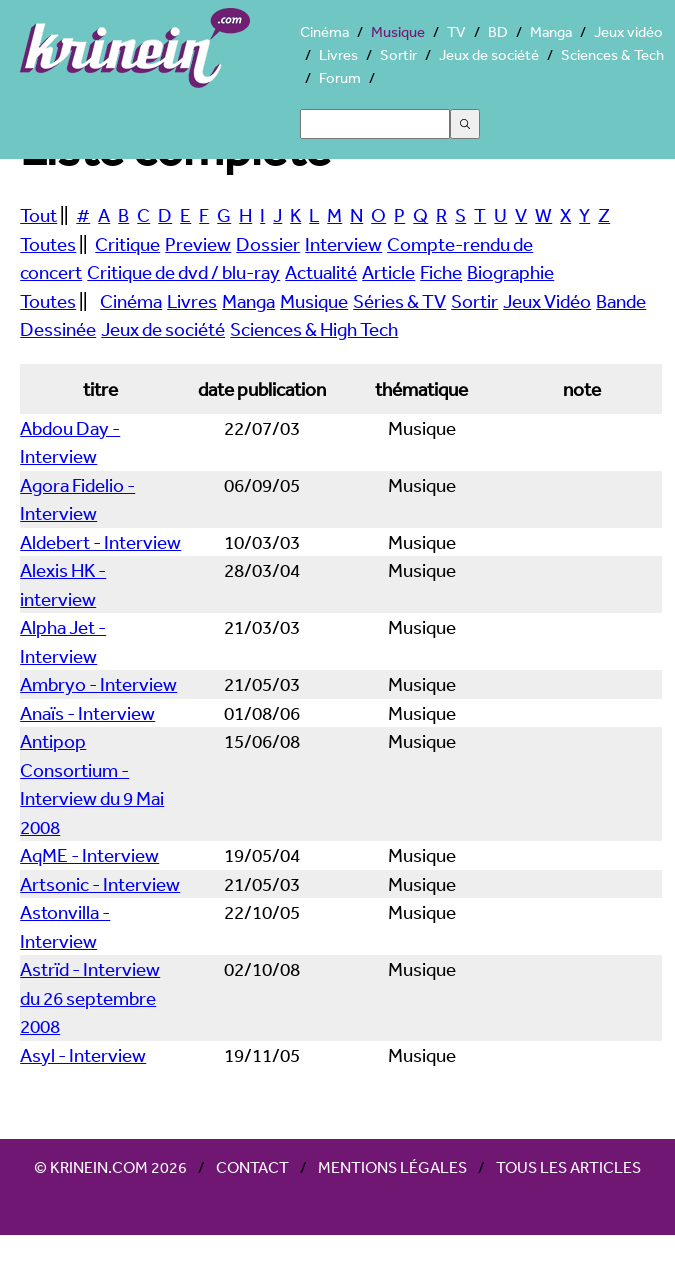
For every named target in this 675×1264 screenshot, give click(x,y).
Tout (38, 215)
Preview (198, 244)
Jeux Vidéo (547, 301)
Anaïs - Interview (87, 713)
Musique (398, 31)
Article (388, 272)
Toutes (48, 244)
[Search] (375, 124)
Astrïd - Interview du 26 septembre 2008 (90, 997)
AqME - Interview (89, 855)
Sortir (398, 54)
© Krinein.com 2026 (110, 1167)
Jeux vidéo (628, 31)
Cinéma (324, 31)
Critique (127, 244)
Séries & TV (399, 301)
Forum (340, 77)
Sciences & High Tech (314, 329)
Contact (252, 1167)
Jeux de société (489, 54)
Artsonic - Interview (100, 884)
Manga (551, 31)
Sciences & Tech (612, 54)
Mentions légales (392, 1167)
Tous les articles (568, 1167)
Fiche (441, 272)
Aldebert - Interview (100, 542)
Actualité (321, 272)
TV (456, 31)
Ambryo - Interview (98, 684)
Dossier (268, 244)
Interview (343, 244)
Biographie (510, 272)
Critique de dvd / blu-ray (183, 272)
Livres (338, 54)
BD (498, 31)
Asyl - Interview (83, 1055)
